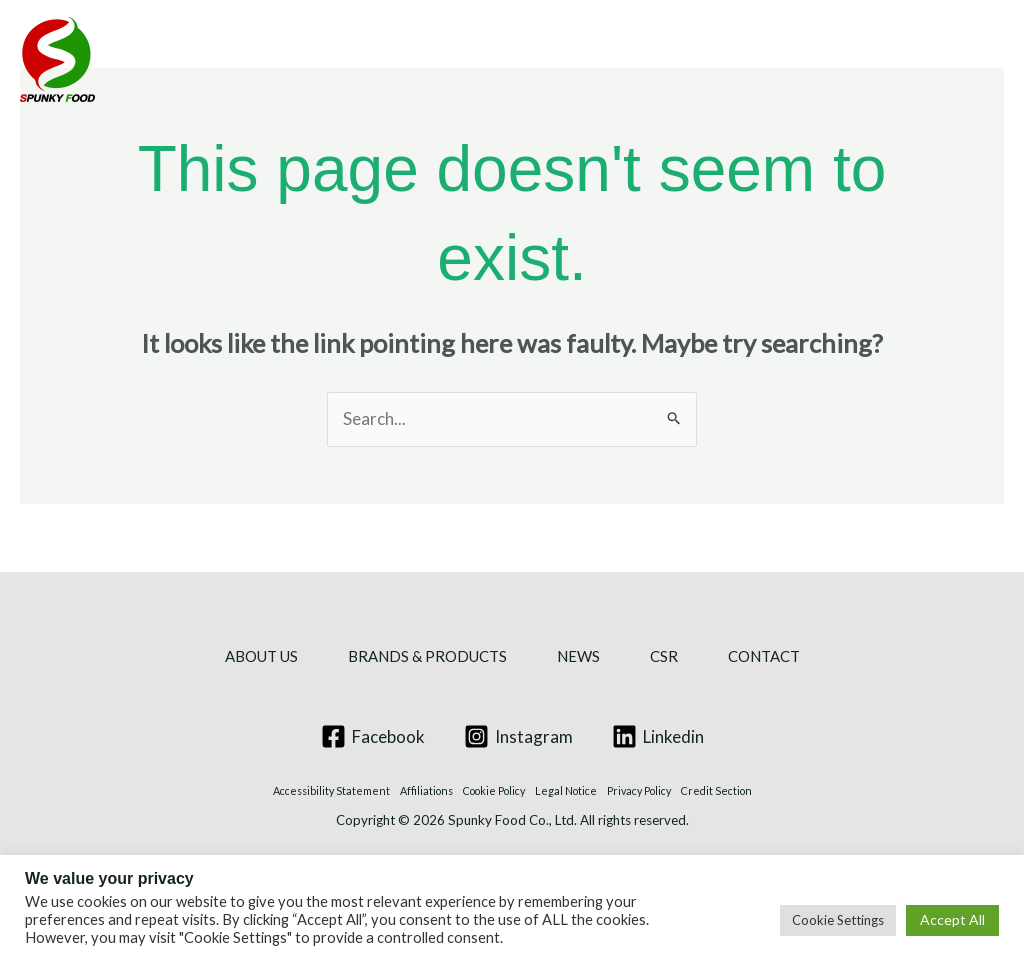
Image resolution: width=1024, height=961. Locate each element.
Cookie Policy (494, 790)
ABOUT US (221, 59)
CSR (736, 59)
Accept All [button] (952, 919)
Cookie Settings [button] (838, 920)
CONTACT (860, 59)
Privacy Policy (639, 790)
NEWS (636, 59)
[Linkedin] (658, 736)
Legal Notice (566, 790)
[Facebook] (373, 736)
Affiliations (426, 790)
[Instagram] (518, 736)
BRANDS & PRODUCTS (441, 59)
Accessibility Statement (331, 790)
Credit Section (716, 790)
